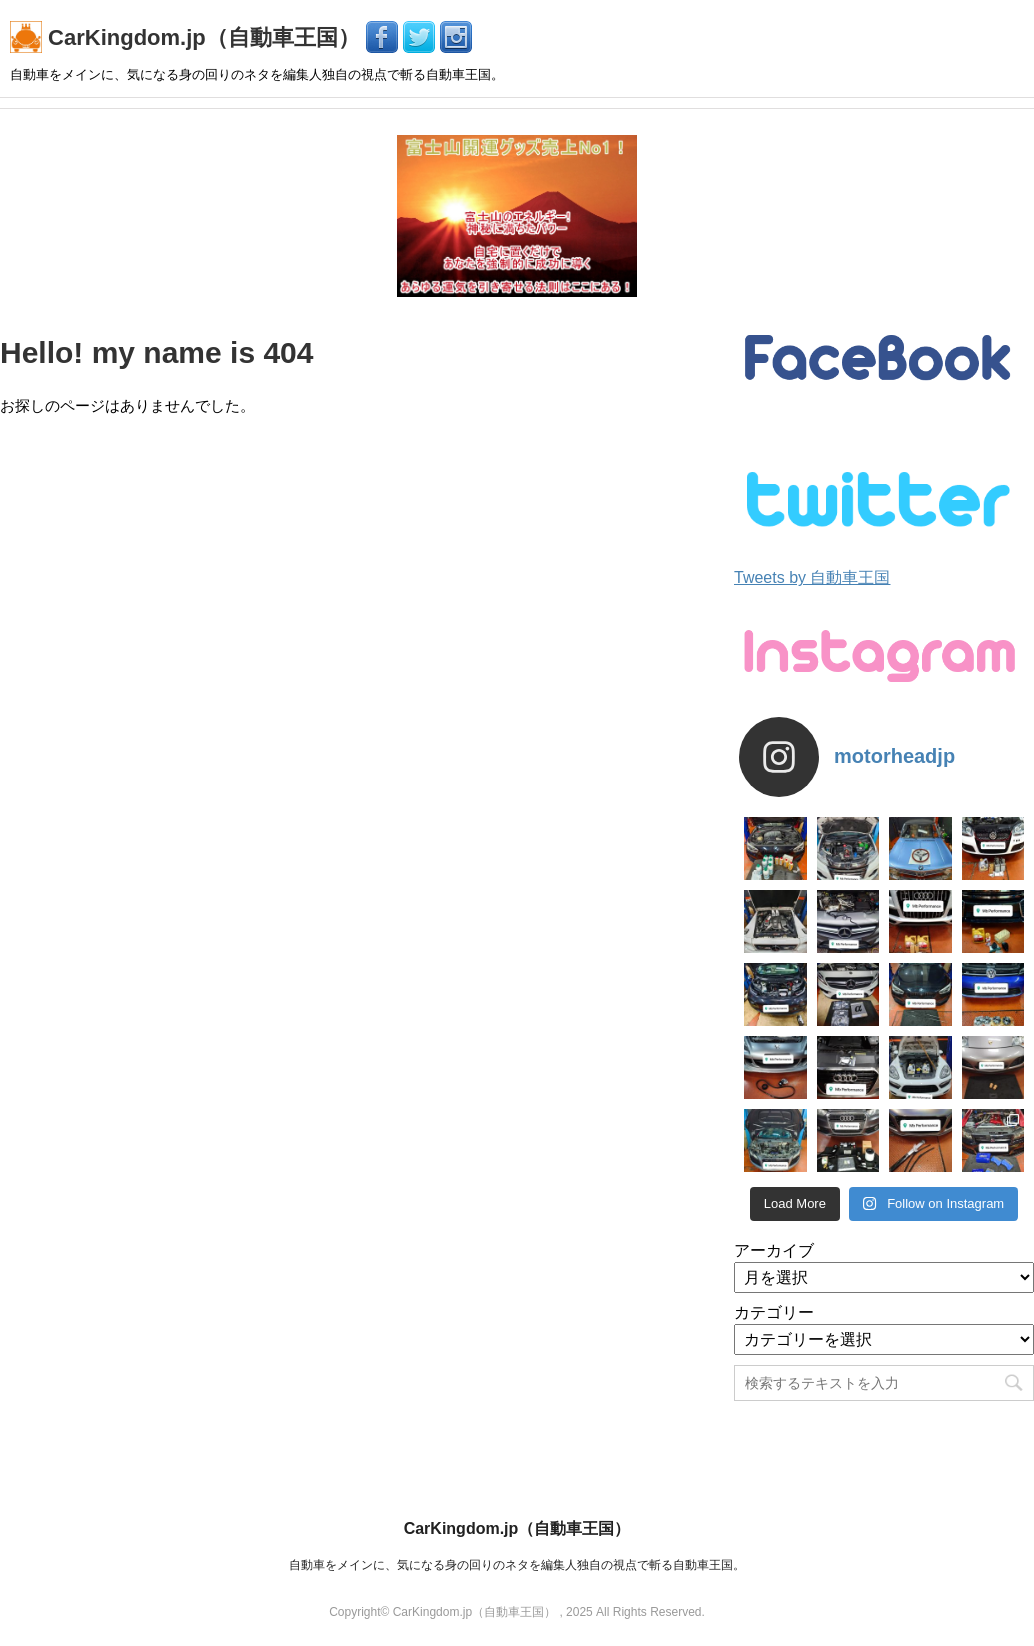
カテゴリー (774, 1312)
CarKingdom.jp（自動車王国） (188, 37)
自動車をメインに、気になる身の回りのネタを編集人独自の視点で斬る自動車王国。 (517, 1565)
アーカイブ (774, 1250)
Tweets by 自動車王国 (812, 577)
